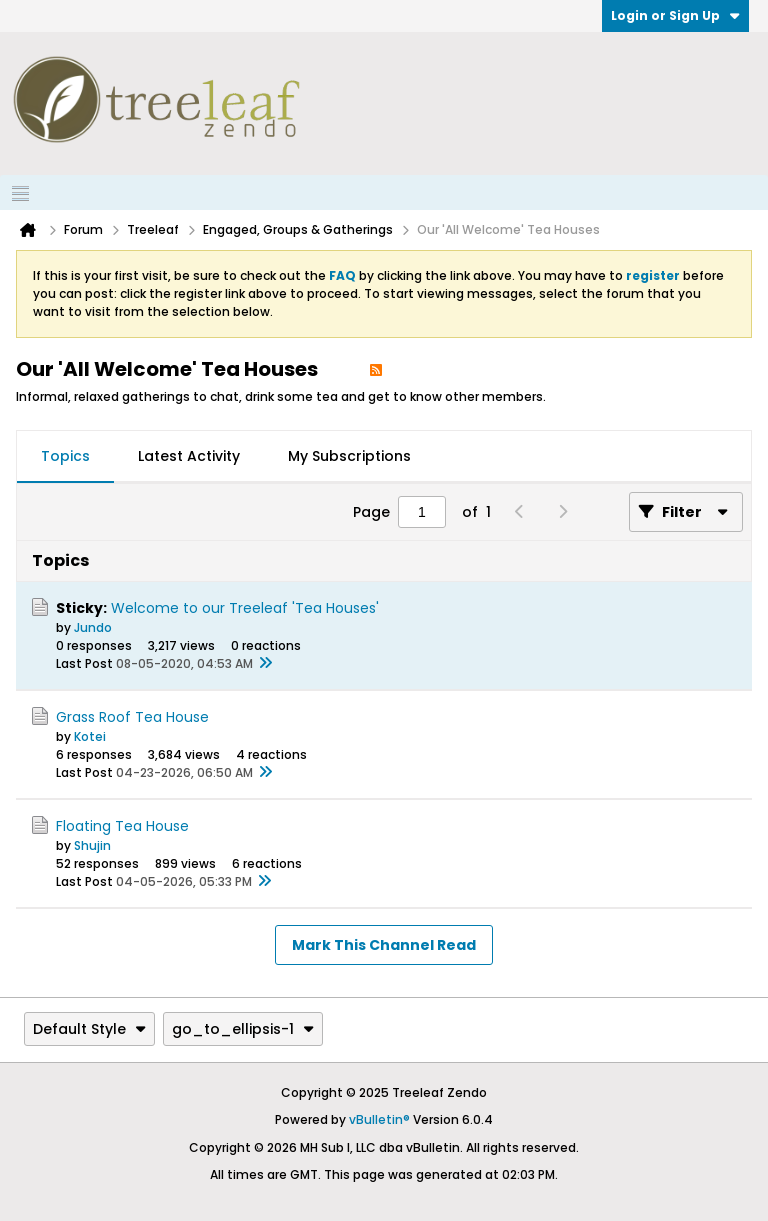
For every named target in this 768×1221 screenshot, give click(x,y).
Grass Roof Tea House (132, 717)
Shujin (92, 845)
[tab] (65, 457)
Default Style (89, 1029)
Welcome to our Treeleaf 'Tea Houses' (245, 608)
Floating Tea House (122, 826)
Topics (65, 456)
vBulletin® (379, 1119)
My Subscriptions (349, 456)
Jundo (93, 627)
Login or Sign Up (675, 15)
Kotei (90, 736)
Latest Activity (189, 456)
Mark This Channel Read (384, 945)
